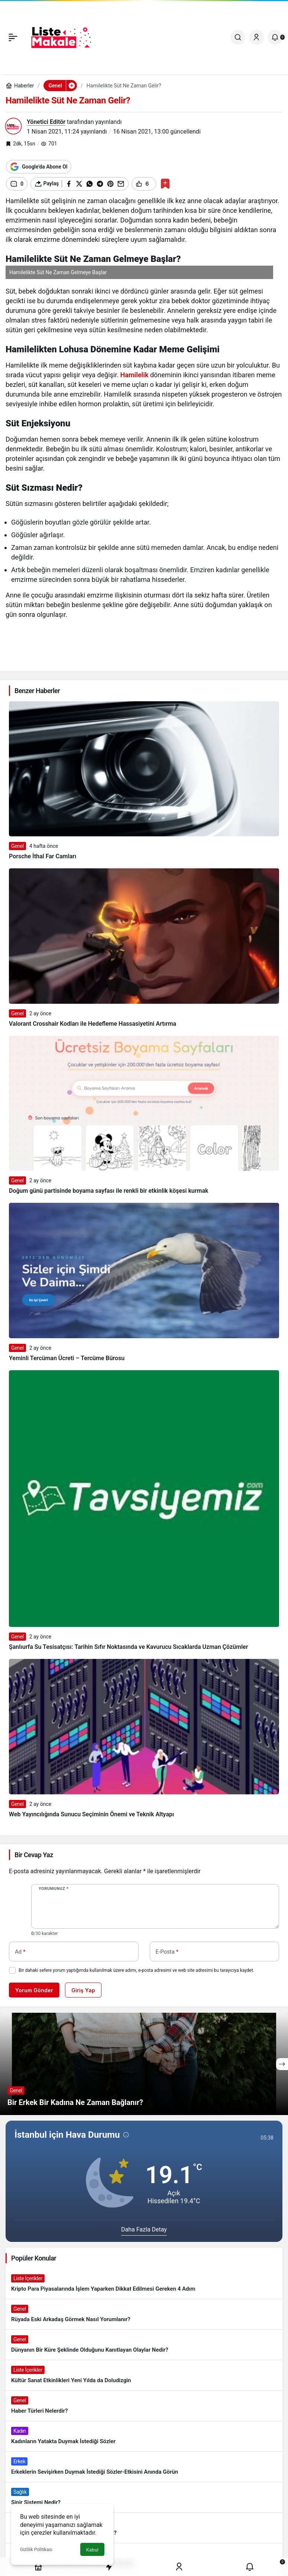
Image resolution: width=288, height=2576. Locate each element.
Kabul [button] (92, 2550)
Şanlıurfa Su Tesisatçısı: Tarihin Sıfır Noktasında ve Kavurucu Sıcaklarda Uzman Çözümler (128, 1646)
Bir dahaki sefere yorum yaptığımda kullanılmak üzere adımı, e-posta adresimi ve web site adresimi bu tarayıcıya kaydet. (136, 1970)
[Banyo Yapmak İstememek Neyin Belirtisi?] (144, 2528)
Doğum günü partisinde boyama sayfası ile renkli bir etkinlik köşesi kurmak (108, 1190)
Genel (17, 846)
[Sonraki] (282, 2064)
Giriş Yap (83, 1990)
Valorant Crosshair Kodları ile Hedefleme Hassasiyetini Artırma (92, 1023)
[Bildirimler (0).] (275, 37)
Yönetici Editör (46, 121)
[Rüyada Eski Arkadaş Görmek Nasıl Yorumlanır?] (144, 2314)
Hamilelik (134, 375)
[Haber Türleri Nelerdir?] (144, 2406)
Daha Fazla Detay (144, 2229)
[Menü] (13, 37)
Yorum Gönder (34, 1990)
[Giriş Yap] (256, 37)
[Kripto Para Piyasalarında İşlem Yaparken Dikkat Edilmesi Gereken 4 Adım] (144, 2284)
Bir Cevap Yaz (33, 1855)
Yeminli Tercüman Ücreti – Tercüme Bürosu (66, 1358)
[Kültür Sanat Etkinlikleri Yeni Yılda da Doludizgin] (144, 2375)
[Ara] (237, 37)
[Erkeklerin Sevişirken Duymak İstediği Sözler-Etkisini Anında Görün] (144, 2467)
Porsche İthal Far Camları (42, 856)
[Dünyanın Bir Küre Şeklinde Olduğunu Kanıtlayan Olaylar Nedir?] (144, 2345)
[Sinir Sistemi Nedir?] (144, 2497)
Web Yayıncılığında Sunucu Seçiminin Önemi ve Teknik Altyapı (91, 1814)
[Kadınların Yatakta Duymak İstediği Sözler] (144, 2436)
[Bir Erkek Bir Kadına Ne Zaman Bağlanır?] (144, 2064)
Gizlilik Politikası (36, 2549)
